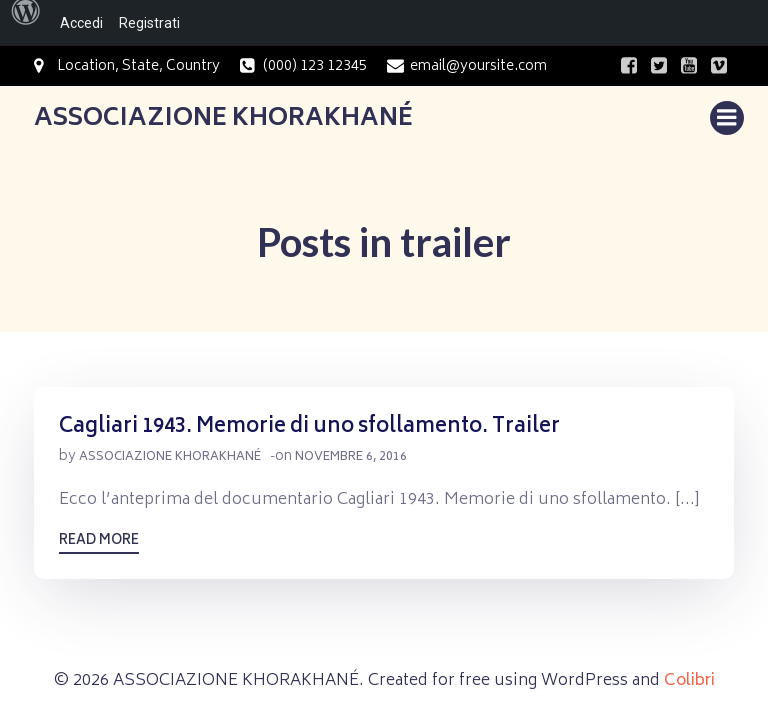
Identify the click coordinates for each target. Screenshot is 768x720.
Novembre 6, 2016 (351, 457)
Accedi (81, 23)
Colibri (689, 681)
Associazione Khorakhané (170, 457)
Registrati (149, 23)
